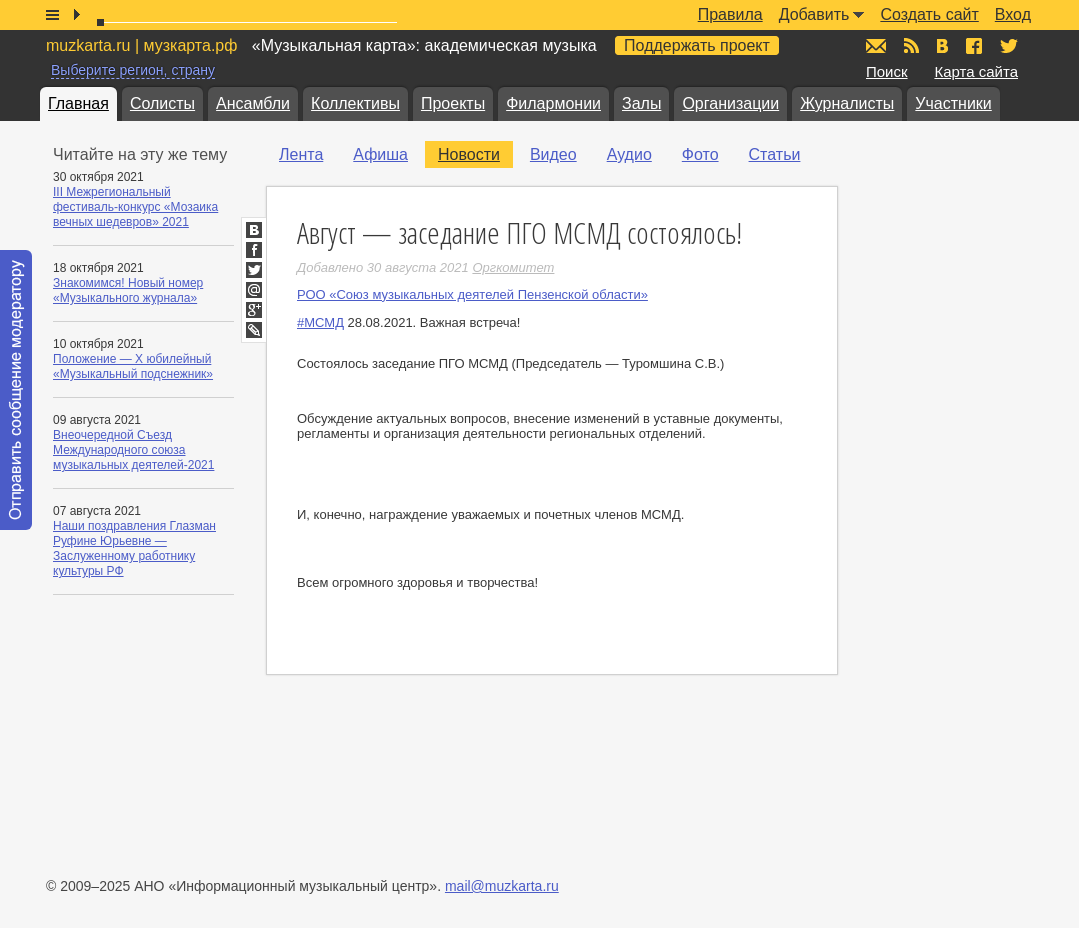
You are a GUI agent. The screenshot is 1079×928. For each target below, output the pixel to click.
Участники (953, 103)
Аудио (629, 154)
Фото (700, 154)
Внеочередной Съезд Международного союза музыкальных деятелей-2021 (133, 450)
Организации (730, 103)
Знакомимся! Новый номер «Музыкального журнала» (128, 290)
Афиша (380, 154)
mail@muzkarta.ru (502, 886)
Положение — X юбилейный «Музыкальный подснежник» (133, 366)
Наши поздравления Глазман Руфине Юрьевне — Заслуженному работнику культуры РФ (134, 548)
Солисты (162, 103)
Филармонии (553, 103)
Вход (1013, 14)
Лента (301, 154)
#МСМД (320, 322)
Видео (553, 154)
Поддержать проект (697, 45)
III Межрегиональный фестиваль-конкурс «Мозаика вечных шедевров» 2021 (135, 207)
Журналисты (847, 103)
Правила (730, 14)
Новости (469, 154)
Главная (78, 103)
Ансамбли (253, 103)
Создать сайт (929, 14)
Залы (641, 103)
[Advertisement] (958, 441)
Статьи (775, 154)
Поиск (887, 71)
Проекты (453, 103)
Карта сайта (976, 71)
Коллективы (355, 103)
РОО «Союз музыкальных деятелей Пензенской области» (472, 294)
